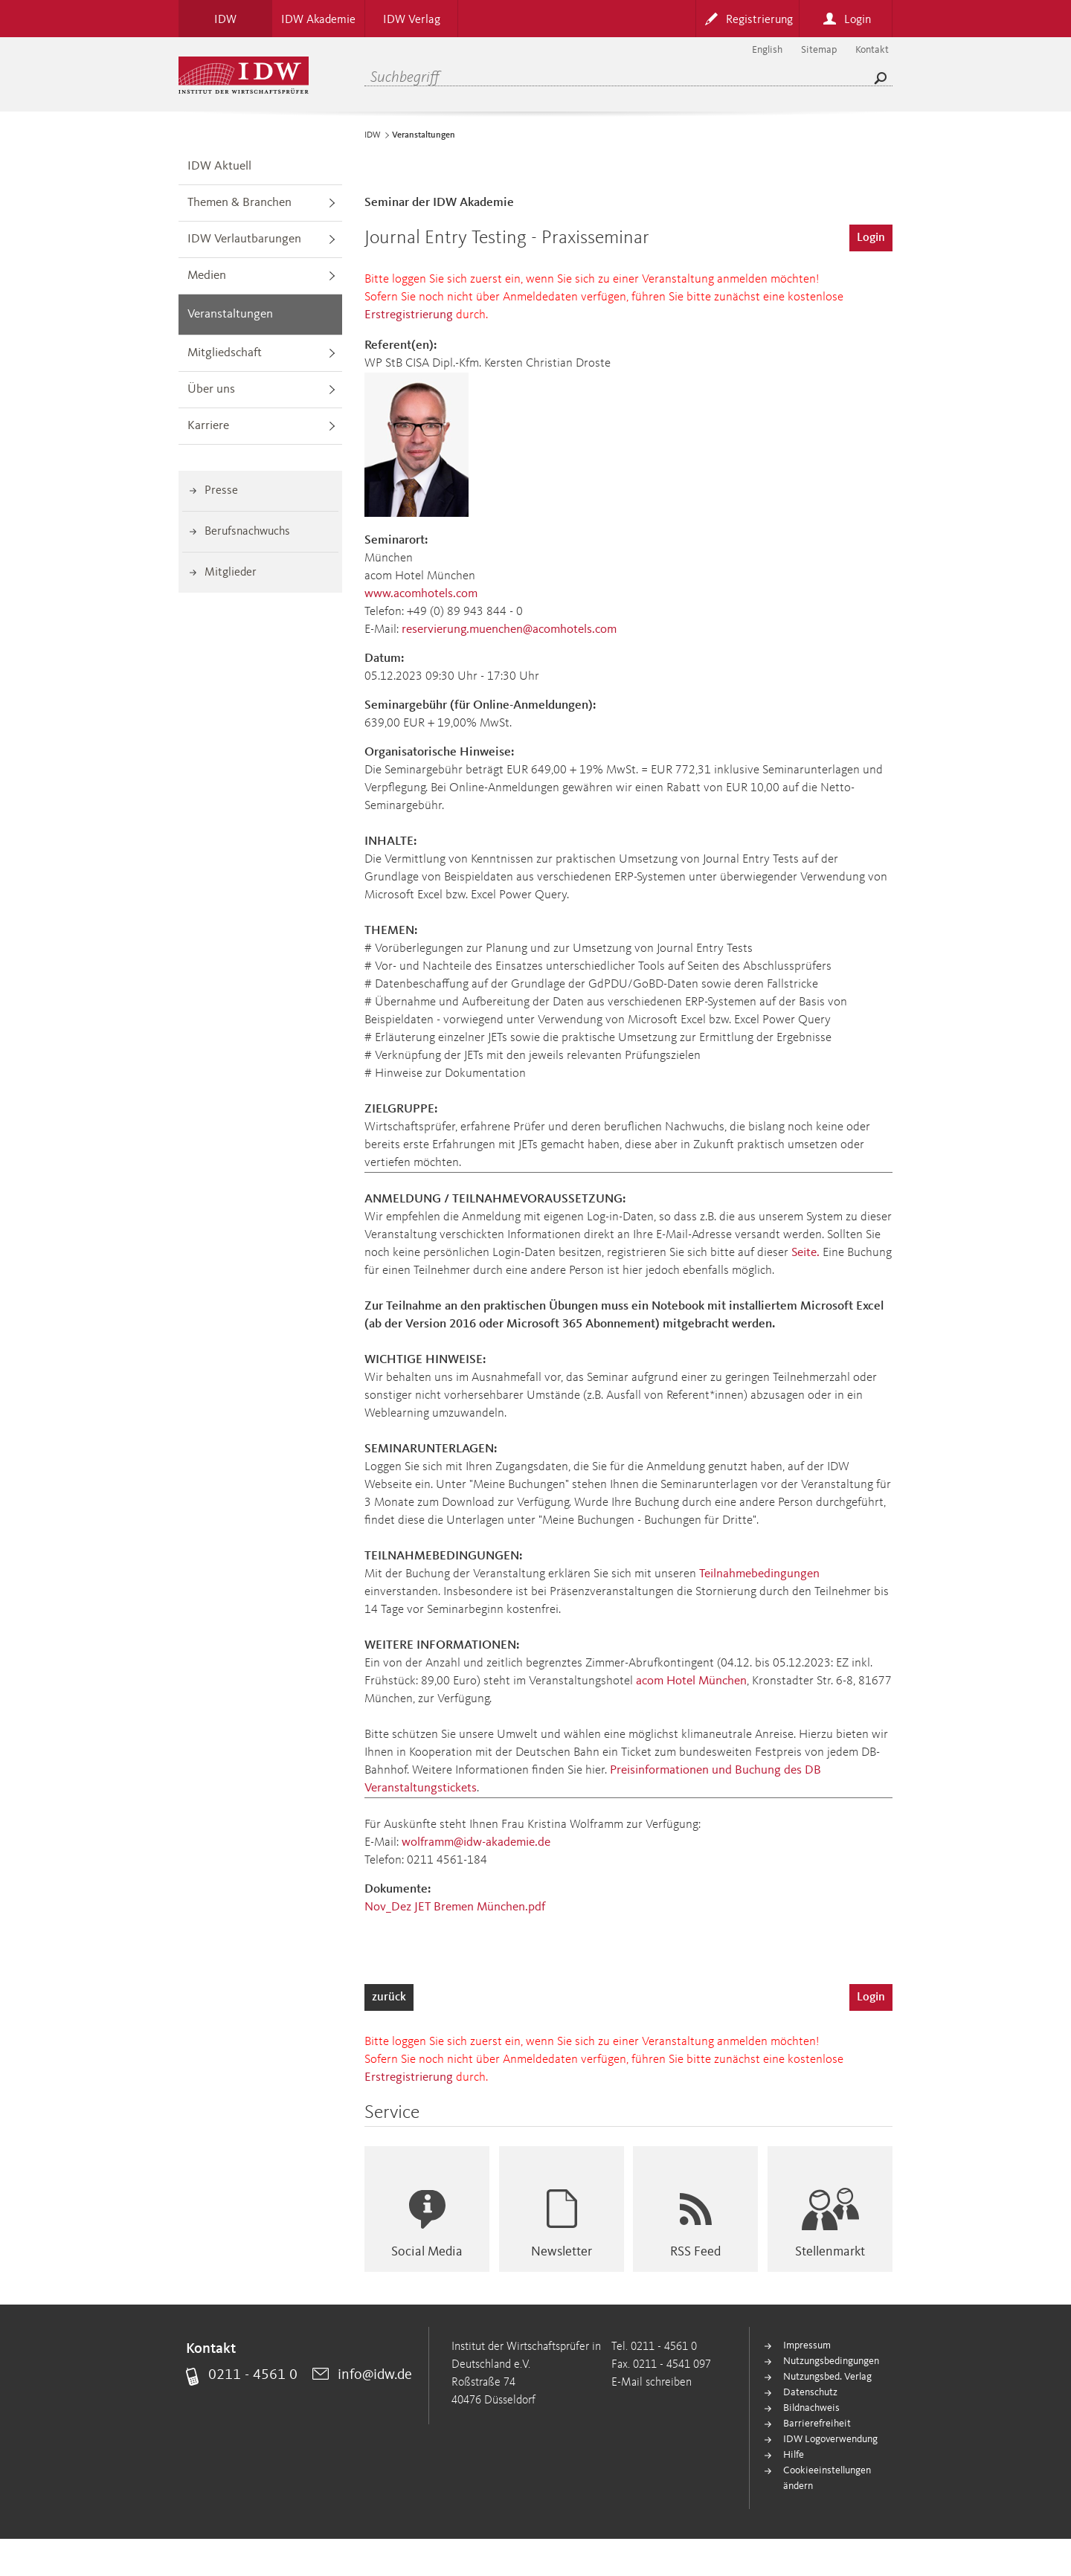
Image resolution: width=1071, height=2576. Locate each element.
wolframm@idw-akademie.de (476, 1842)
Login (871, 238)
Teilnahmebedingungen (759, 1574)
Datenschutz (810, 2392)
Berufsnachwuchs (247, 532)
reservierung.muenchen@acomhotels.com (509, 629)
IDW (372, 135)
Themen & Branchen (239, 202)
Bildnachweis (811, 2408)
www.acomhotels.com (420, 593)
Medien (206, 275)
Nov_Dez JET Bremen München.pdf (454, 1907)
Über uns (211, 389)
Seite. (805, 1252)
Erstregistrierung (408, 315)
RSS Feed (695, 2251)
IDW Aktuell (219, 166)
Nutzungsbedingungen (831, 2361)
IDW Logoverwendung (830, 2439)
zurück (389, 1997)
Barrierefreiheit (817, 2423)
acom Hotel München (691, 1681)
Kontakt (872, 50)
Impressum (807, 2345)
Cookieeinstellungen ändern (827, 2478)
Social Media (427, 2251)
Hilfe (793, 2455)
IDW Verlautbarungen (244, 239)
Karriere (208, 425)
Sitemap (819, 50)
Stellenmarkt (830, 2251)
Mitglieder (231, 573)
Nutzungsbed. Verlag (827, 2376)
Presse (221, 491)
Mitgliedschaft (224, 353)
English (767, 50)
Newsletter (561, 2251)
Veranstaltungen (230, 314)
